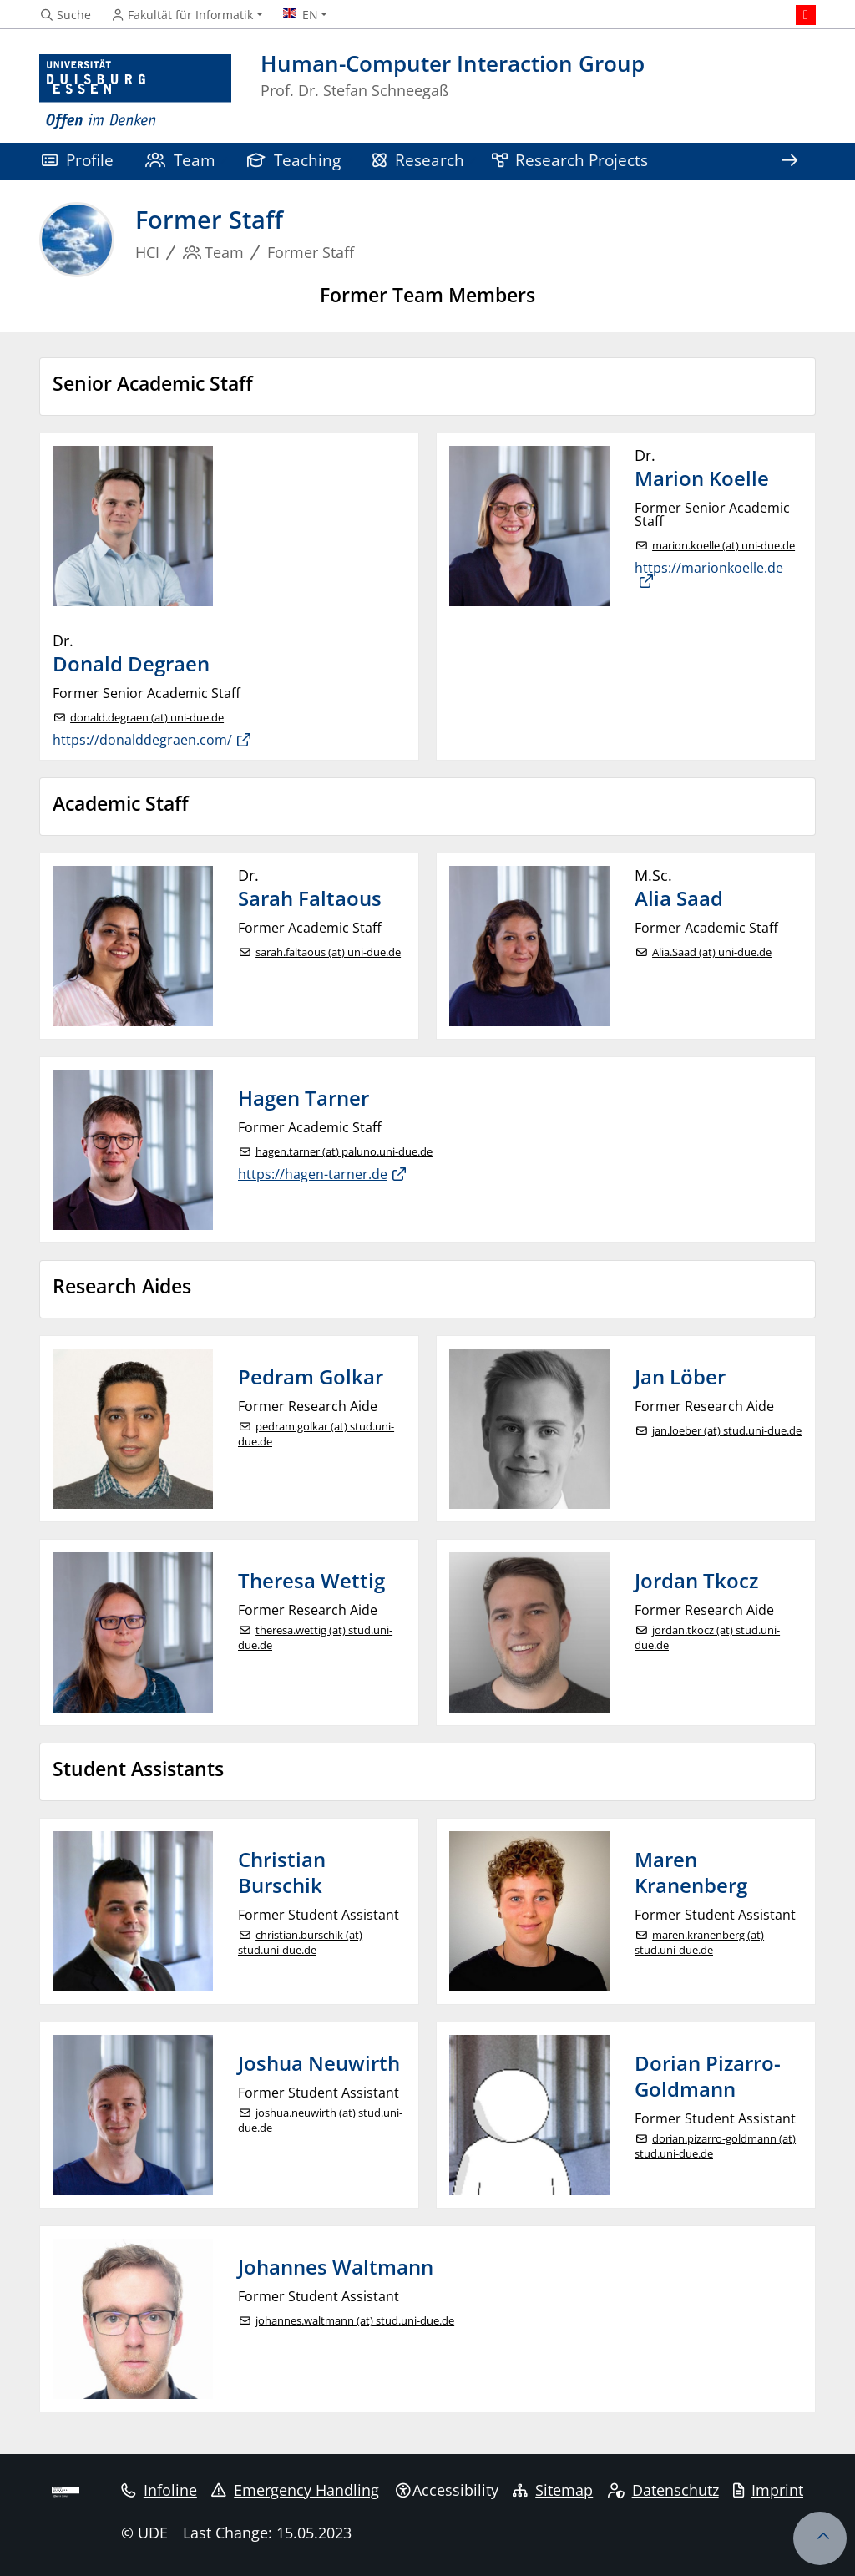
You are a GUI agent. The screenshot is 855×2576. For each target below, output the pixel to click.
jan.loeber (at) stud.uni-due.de (727, 1431)
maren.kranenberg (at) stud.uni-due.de (699, 1942)
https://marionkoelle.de (709, 569)
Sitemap (553, 2490)
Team (180, 160)
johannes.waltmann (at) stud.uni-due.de (354, 2321)
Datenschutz (663, 2490)
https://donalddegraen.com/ (142, 739)
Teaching (294, 160)
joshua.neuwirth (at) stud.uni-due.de (320, 2120)
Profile (78, 160)
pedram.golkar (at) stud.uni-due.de (316, 1434)
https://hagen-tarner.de (312, 1174)
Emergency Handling (295, 2490)
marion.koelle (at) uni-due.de (723, 546)
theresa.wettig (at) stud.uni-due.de (315, 1637)
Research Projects (570, 160)
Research (418, 160)
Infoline (159, 2490)
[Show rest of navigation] (789, 161)
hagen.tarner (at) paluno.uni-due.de (344, 1152)
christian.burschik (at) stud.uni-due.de (300, 1942)
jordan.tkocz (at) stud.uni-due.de (707, 1637)
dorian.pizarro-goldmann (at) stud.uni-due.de (715, 2146)
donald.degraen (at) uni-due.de (147, 718)
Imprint (768, 2490)
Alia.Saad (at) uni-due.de (712, 952)
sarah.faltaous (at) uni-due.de (328, 952)
